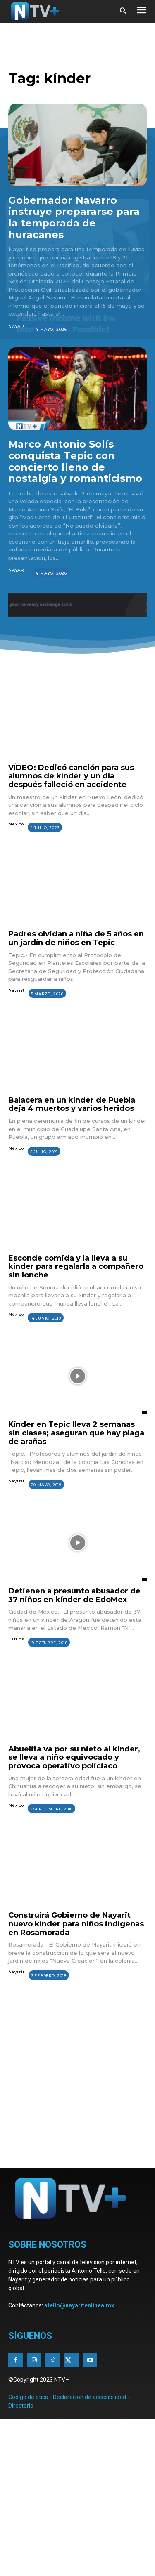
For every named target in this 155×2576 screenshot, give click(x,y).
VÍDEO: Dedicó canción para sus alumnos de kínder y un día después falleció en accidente (71, 776)
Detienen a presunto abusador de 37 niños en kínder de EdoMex (74, 1595)
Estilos (16, 1639)
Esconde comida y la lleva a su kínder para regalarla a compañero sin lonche (75, 1267)
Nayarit (18, 326)
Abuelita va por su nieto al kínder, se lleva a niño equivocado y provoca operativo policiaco (74, 1757)
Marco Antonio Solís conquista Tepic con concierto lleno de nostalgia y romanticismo (75, 461)
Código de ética (28, 2397)
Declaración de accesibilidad (89, 2397)
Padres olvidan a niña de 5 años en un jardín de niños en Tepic (76, 938)
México (16, 824)
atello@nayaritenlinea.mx (79, 2305)
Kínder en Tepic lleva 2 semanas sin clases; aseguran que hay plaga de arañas (76, 1433)
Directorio (20, 2405)
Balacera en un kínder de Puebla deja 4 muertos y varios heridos (71, 1104)
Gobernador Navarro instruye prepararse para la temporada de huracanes (74, 217)
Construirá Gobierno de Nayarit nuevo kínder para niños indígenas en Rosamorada (76, 1924)
